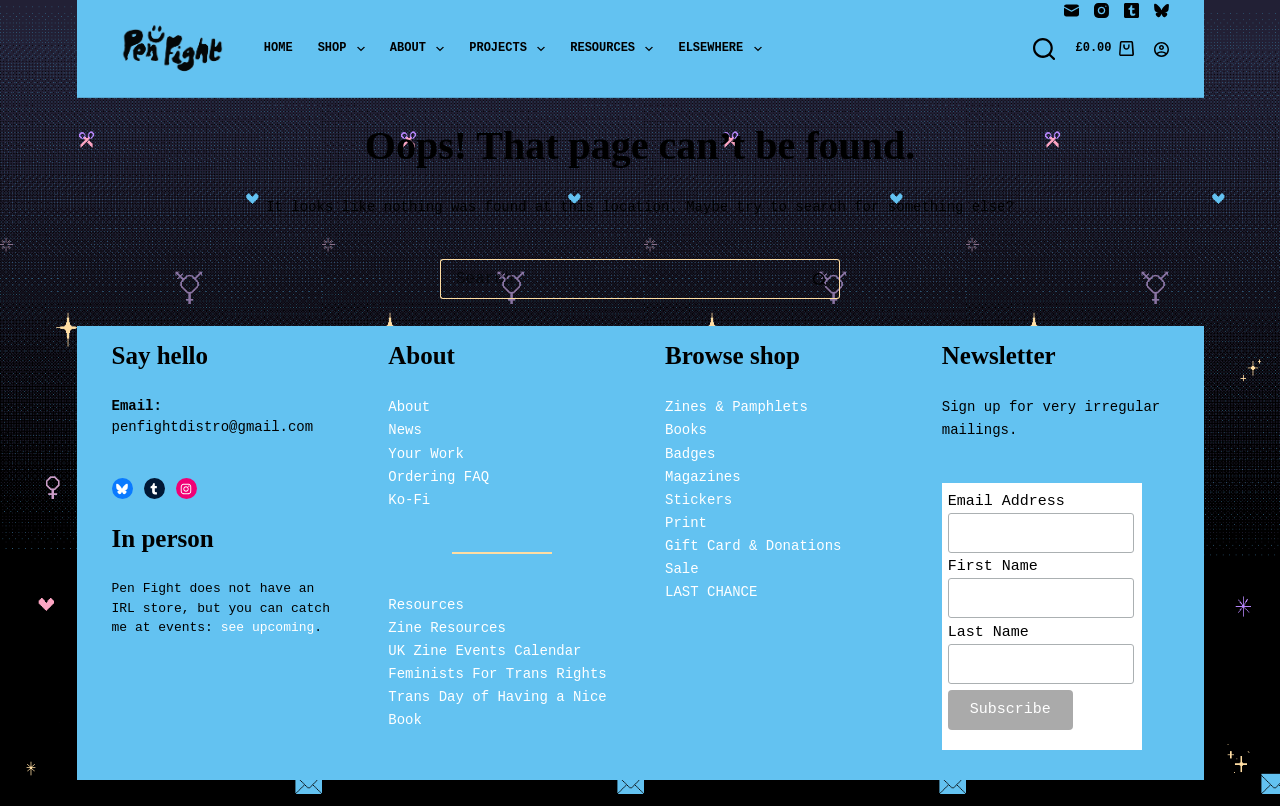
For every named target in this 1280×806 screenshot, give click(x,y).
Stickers (698, 491)
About (421, 49)
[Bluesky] (1161, 10)
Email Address (1006, 494)
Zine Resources (447, 619)
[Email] (1071, 10)
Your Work (426, 445)
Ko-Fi (409, 491)
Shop (345, 49)
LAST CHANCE (711, 583)
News (405, 421)
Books (686, 421)
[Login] (1161, 49)
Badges (690, 445)
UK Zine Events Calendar (484, 642)
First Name (993, 562)
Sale (682, 560)
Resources (615, 49)
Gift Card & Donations (753, 537)
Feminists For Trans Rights (497, 665)
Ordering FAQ (438, 468)
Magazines (703, 468)
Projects (511, 49)
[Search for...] (620, 279)
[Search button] (820, 279)
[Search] (1044, 49)
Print (686, 514)
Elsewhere (723, 49)
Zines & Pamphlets (736, 398)
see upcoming (268, 618)
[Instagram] (1101, 10)
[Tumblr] (1131, 10)
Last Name (988, 631)
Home (278, 48)
